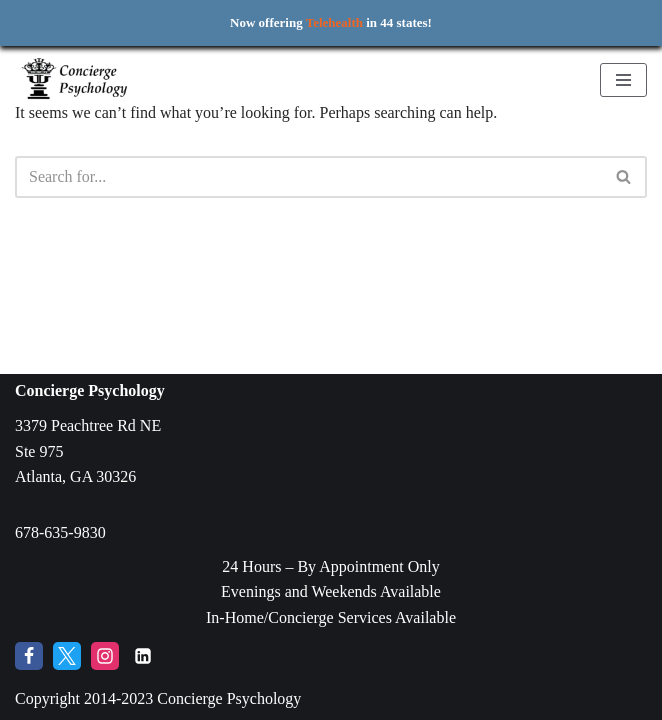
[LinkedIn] (143, 656)
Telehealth (334, 22)
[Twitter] (67, 656)
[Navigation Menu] (623, 80)
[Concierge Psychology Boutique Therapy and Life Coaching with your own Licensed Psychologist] (75, 79)
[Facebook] (29, 656)
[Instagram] (105, 656)
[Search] (308, 177)
